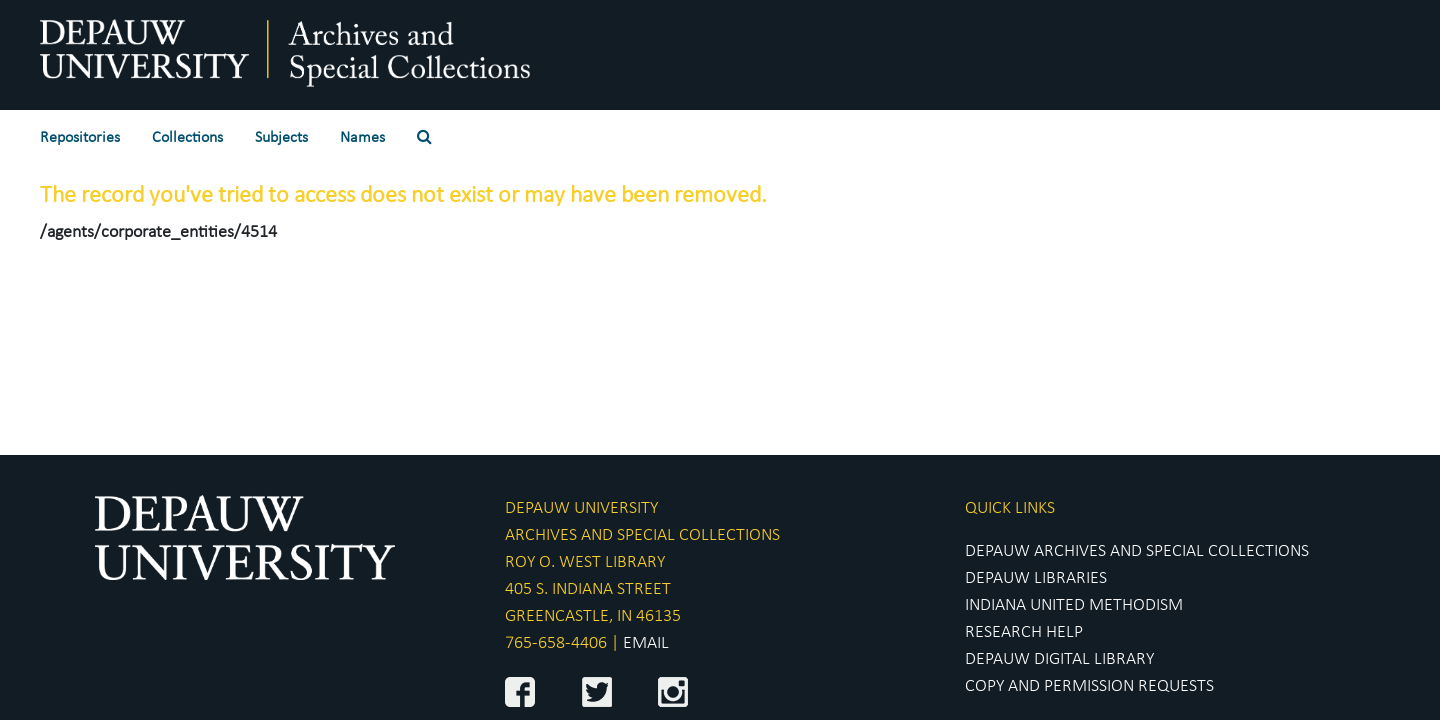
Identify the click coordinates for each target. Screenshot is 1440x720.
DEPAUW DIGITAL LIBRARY (1059, 659)
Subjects (281, 138)
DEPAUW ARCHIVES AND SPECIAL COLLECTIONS (1137, 551)
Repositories (80, 138)
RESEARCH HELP (1024, 632)
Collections (187, 138)
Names (362, 138)
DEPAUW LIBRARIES (1036, 578)
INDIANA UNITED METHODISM (1074, 605)
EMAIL (646, 643)
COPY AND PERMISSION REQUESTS (1089, 686)
